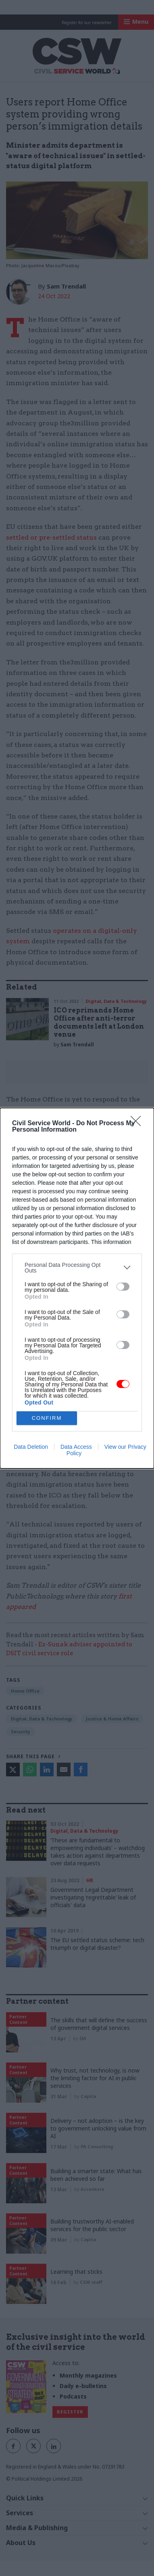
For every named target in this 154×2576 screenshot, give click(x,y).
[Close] (138, 1123)
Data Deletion (31, 1447)
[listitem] (77, 1267)
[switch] (123, 1287)
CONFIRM (47, 1418)
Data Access (76, 1447)
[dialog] (77, 1288)
